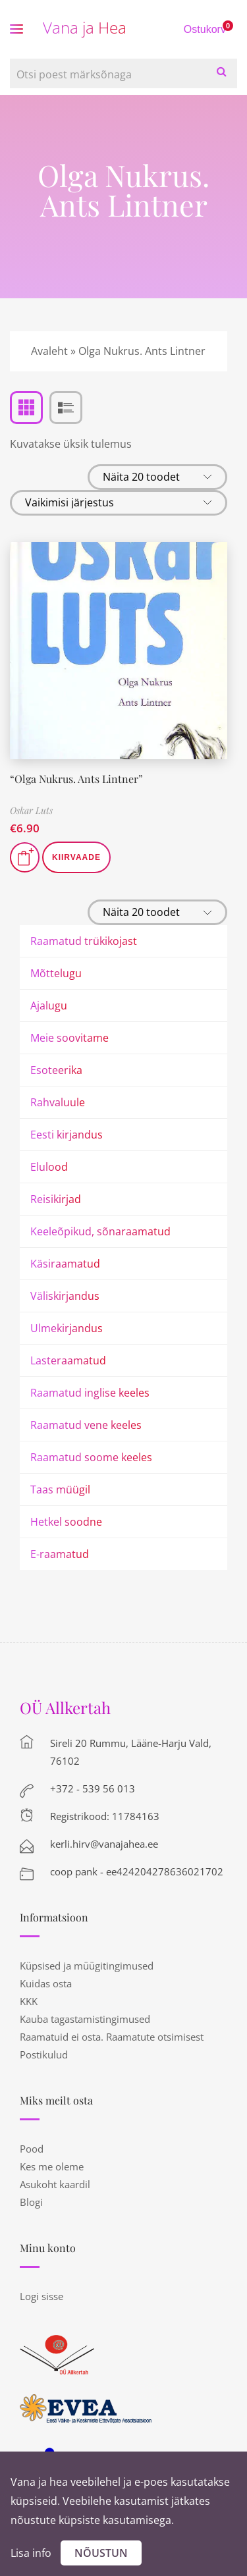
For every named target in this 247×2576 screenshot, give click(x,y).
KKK (29, 2001)
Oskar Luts (31, 810)
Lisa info (31, 2553)
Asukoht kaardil (55, 2184)
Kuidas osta (46, 1983)
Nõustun (101, 2553)
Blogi (31, 2202)
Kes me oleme (52, 2166)
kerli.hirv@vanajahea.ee (104, 1843)
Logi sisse (41, 2296)
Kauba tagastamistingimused (85, 2019)
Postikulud (44, 2054)
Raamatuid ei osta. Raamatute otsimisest (112, 2036)
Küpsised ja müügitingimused (86, 1965)
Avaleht (49, 351)
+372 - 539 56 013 (92, 1788)
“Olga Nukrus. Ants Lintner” (76, 779)
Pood (31, 2148)
